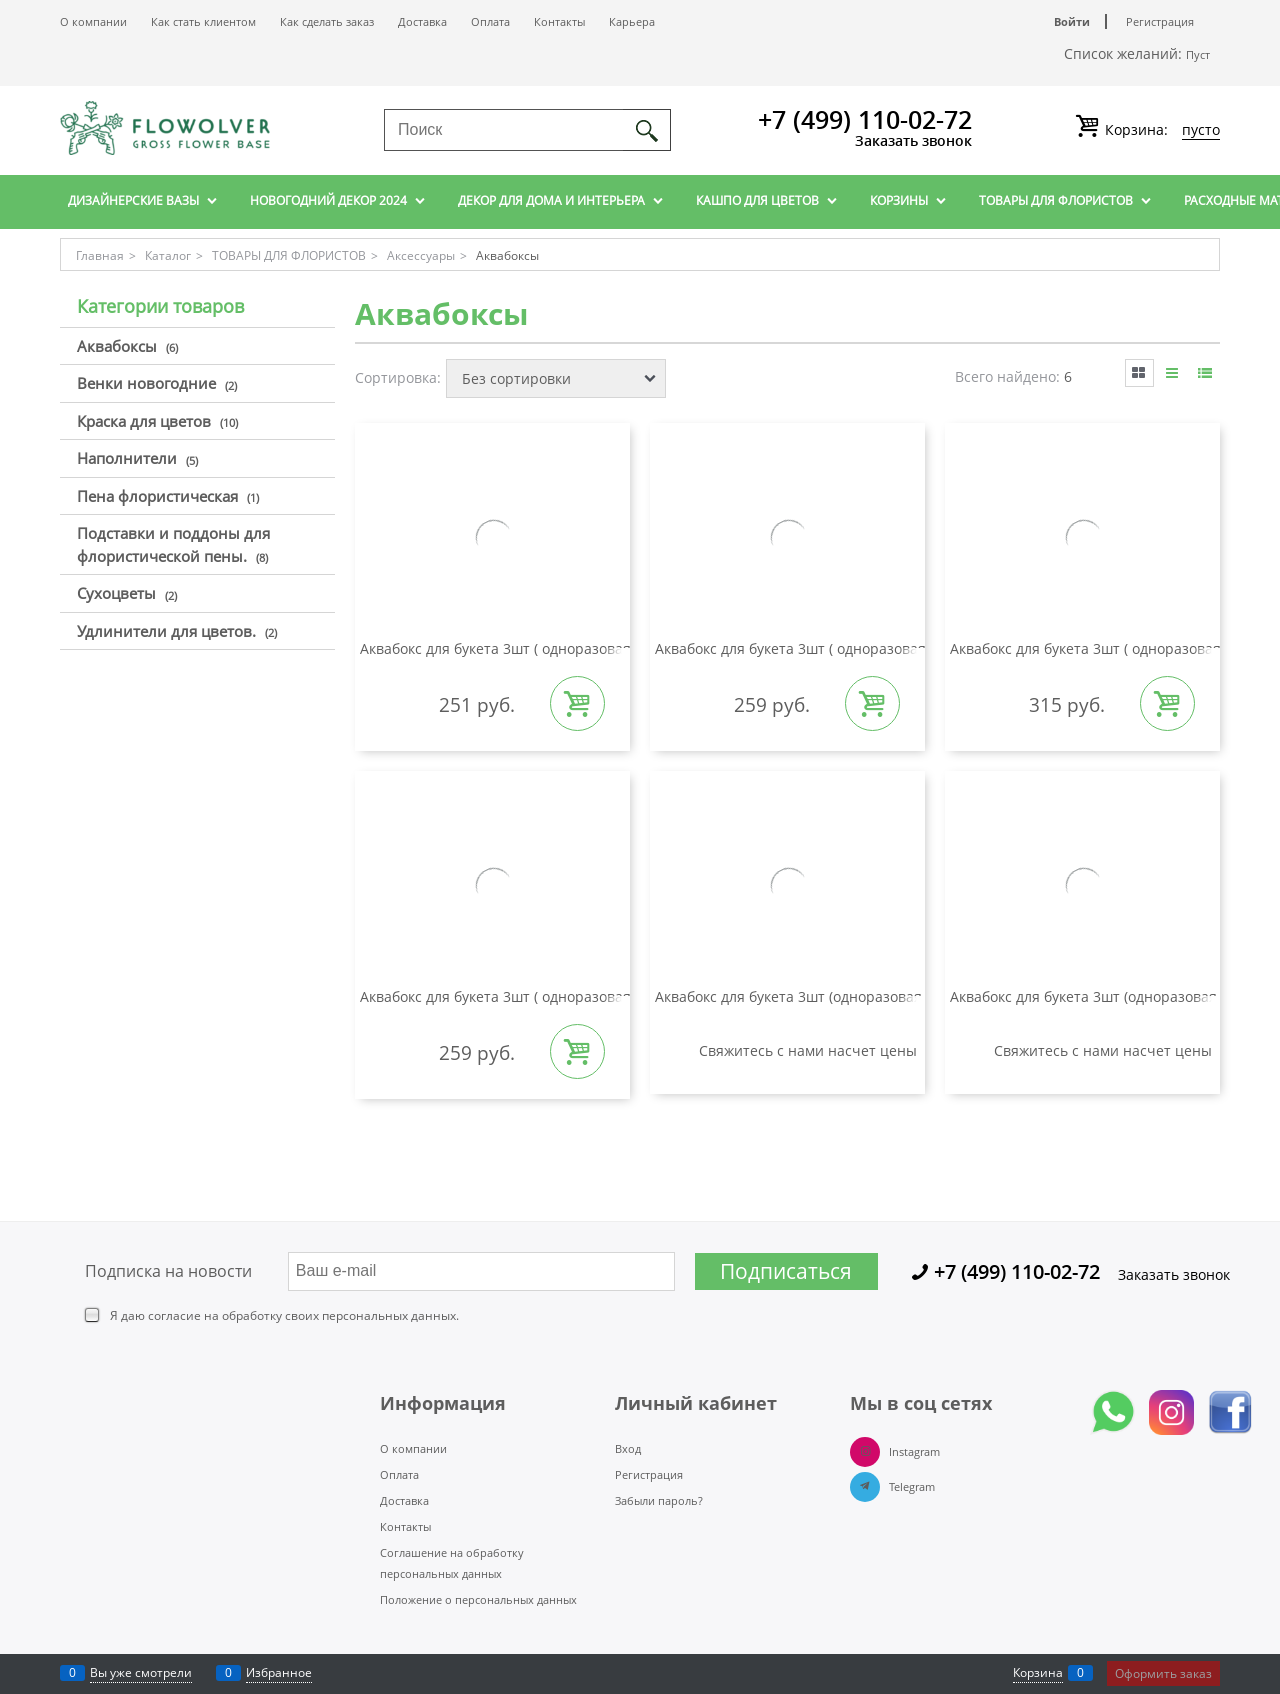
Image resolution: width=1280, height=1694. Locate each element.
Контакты (559, 21)
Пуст (1198, 54)
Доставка (422, 21)
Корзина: (1160, 130)
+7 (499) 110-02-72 (865, 119)
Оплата (490, 21)
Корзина (1038, 1672)
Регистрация (1160, 21)
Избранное (279, 1672)
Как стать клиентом (203, 21)
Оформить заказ (1163, 1673)
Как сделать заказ (327, 21)
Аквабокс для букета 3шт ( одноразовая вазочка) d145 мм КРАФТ (581, 648)
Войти (1072, 21)
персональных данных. (390, 1315)
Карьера (632, 21)
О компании (93, 21)
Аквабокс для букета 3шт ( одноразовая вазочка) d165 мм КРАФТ (876, 648)
